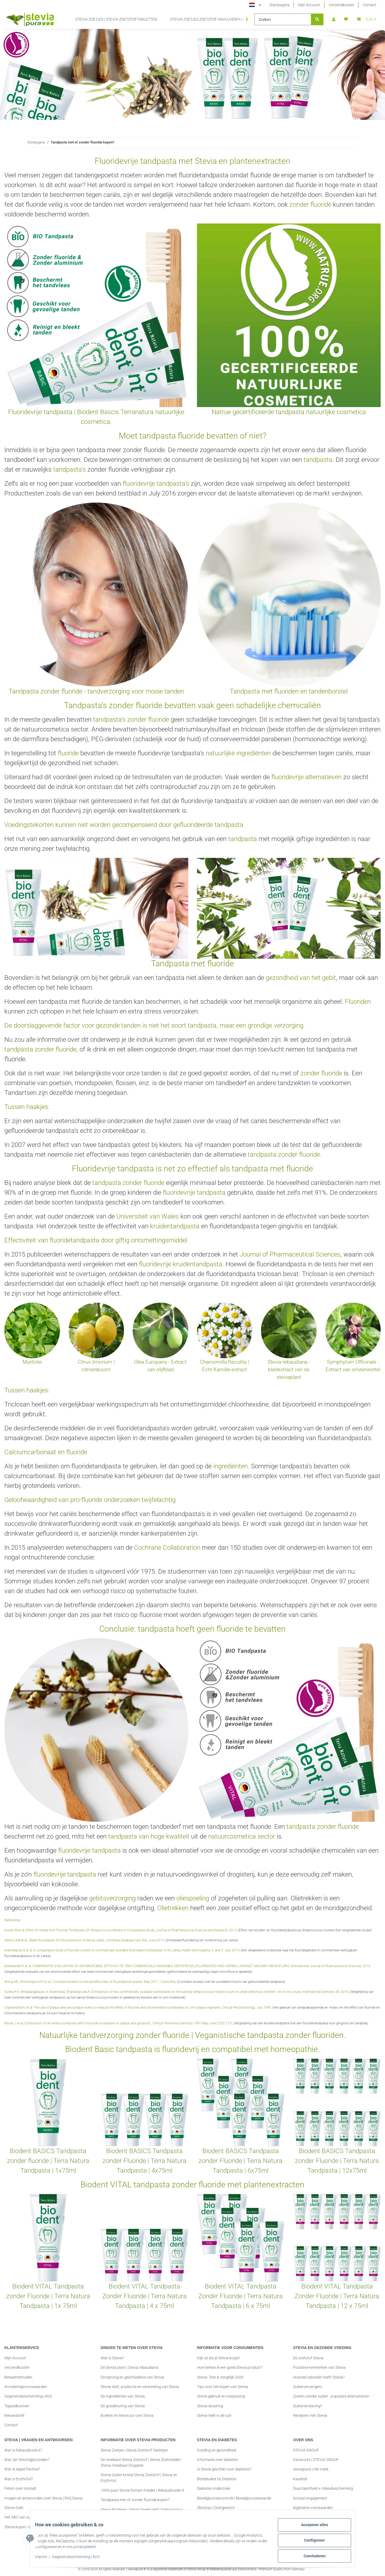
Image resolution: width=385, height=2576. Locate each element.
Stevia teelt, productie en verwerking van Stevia (140, 2387)
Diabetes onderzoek (213, 2488)
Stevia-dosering (210, 2406)
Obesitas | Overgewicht (216, 2507)
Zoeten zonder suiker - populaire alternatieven (331, 2396)
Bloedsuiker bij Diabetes (217, 2479)
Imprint (45, 2559)
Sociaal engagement (310, 2498)
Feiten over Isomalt (20, 2488)
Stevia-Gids (13, 2507)
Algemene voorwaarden (313, 2507)
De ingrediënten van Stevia (123, 2396)
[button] (334, 19)
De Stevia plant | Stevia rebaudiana (129, 2367)
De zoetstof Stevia (308, 2358)
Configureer (311, 2542)
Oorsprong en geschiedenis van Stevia (132, 2377)
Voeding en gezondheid (216, 2450)
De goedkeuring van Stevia (123, 2406)
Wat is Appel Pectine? (22, 2469)
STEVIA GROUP (306, 2450)
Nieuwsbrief (14, 2415)
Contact (369, 5)
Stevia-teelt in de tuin (214, 2415)
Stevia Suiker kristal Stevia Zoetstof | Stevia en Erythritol (139, 2478)
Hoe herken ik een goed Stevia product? (229, 2367)
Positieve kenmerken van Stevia (319, 2367)
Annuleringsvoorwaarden (25, 2387)
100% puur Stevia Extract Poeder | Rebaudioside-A (142, 2490)
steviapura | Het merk (311, 2469)
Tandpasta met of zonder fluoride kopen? (135, 2500)
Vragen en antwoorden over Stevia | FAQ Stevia (43, 2498)
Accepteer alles (310, 2528)
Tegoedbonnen (16, 2406)
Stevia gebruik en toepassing (221, 2396)
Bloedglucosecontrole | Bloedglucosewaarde (234, 2498)
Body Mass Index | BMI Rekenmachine (228, 2517)
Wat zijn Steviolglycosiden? (26, 2459)
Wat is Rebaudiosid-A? (23, 2450)
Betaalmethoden (18, 2377)
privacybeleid (115, 2549)
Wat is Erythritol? (18, 2479)
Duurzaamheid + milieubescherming (323, 2488)
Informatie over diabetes (217, 2459)
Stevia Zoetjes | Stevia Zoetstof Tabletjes (134, 2450)
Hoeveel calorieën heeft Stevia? (319, 2377)
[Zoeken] (282, 19)
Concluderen (311, 2557)
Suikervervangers (307, 2387)
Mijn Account (309, 5)
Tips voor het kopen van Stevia (222, 2387)
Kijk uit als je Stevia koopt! (218, 2358)
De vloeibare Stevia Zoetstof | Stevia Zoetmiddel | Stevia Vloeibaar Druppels (141, 2462)
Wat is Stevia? (112, 2358)
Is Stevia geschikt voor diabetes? (224, 2469)
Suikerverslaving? (307, 2406)
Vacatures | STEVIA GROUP (316, 2459)
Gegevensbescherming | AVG (80, 2559)
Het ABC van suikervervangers (29, 2517)
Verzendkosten (341, 5)
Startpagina (279, 5)
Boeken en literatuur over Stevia (127, 2415)
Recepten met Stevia (310, 2415)
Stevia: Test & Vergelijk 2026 (220, 2377)
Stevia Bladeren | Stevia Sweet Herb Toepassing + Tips (142, 2512)
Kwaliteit (300, 2479)
